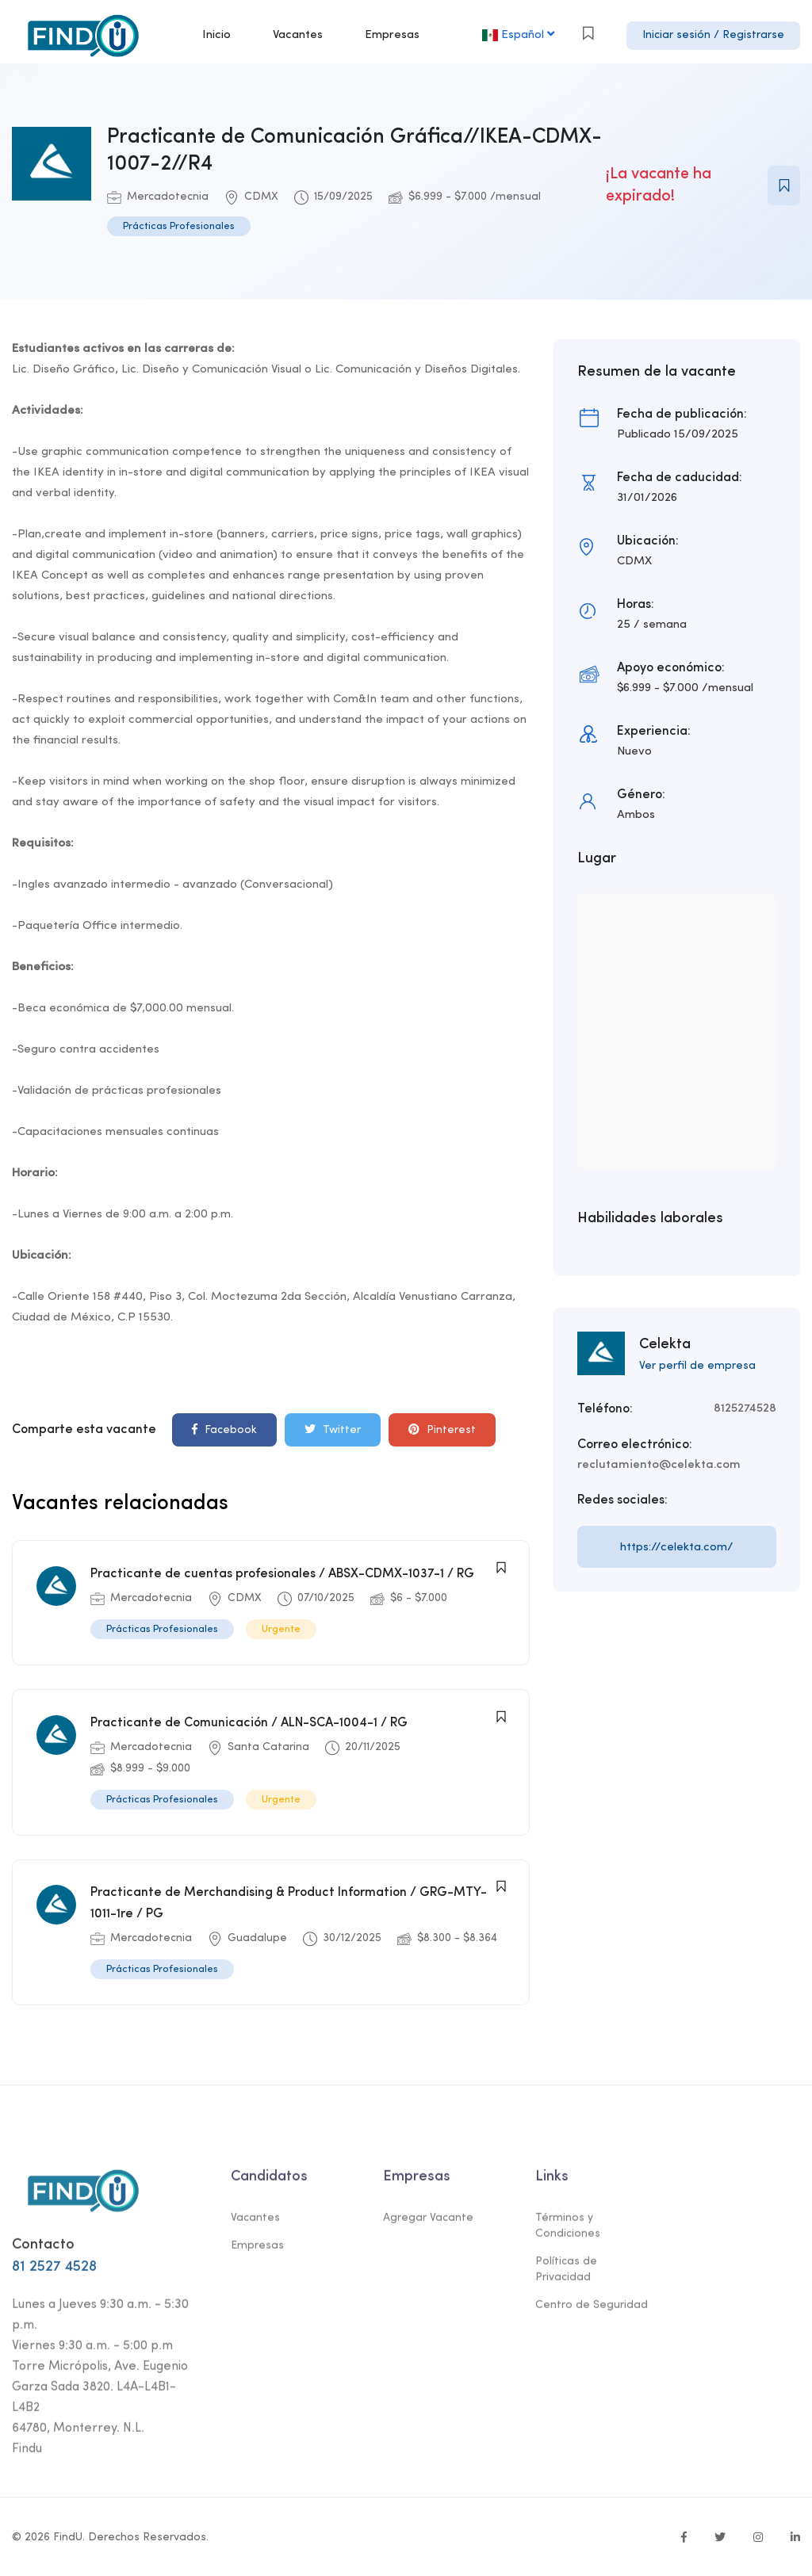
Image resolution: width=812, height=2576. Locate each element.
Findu (27, 2453)
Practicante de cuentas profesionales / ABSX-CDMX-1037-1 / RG (282, 1574)
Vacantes (298, 35)
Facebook (224, 1429)
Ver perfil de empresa (697, 1366)
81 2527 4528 (54, 2271)
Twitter (332, 1429)
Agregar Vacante (428, 2223)
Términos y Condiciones (567, 2231)
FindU (67, 2535)
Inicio (216, 35)
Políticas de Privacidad (566, 2274)
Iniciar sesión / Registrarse (713, 35)
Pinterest (442, 1429)
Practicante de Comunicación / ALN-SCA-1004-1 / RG (249, 1722)
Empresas (392, 35)
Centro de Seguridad (591, 2310)
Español (519, 34)
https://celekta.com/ (676, 1548)
